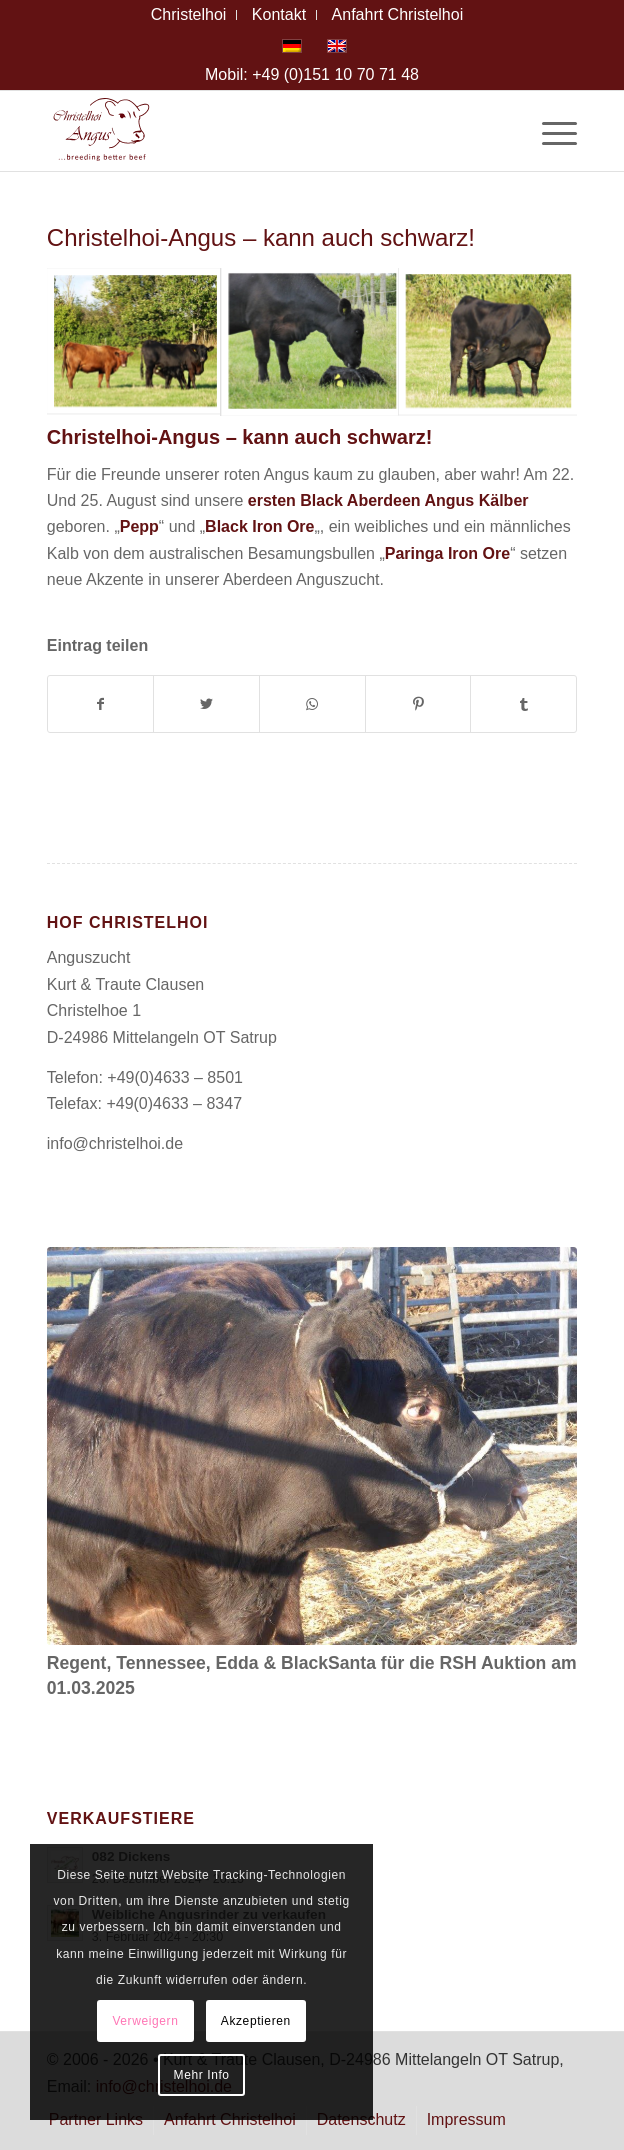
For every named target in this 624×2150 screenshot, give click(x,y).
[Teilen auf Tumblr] (523, 704)
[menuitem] (189, 15)
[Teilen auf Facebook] (101, 704)
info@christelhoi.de (115, 1143)
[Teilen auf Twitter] (206, 704)
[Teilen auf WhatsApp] (312, 704)
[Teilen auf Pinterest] (418, 704)
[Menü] (549, 131)
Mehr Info (202, 2075)
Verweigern (145, 2021)
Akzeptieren (256, 2021)
